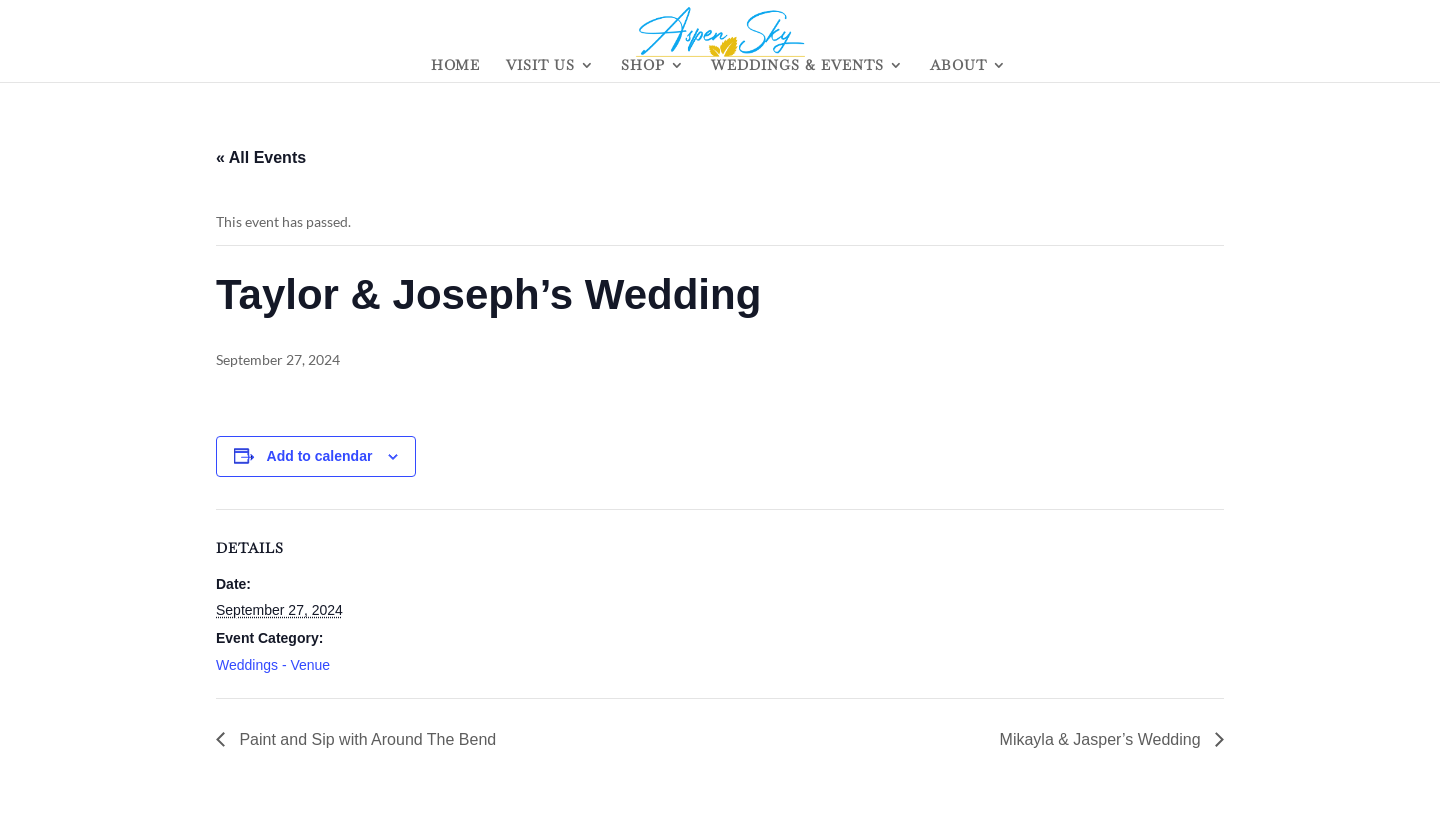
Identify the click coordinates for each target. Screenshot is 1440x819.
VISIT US (540, 66)
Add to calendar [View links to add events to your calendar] (320, 456)
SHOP (643, 66)
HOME (455, 66)
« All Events (261, 157)
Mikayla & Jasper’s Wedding (1102, 739)
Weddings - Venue (273, 665)
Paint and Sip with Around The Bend (365, 739)
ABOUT (958, 66)
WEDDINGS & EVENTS (797, 66)
